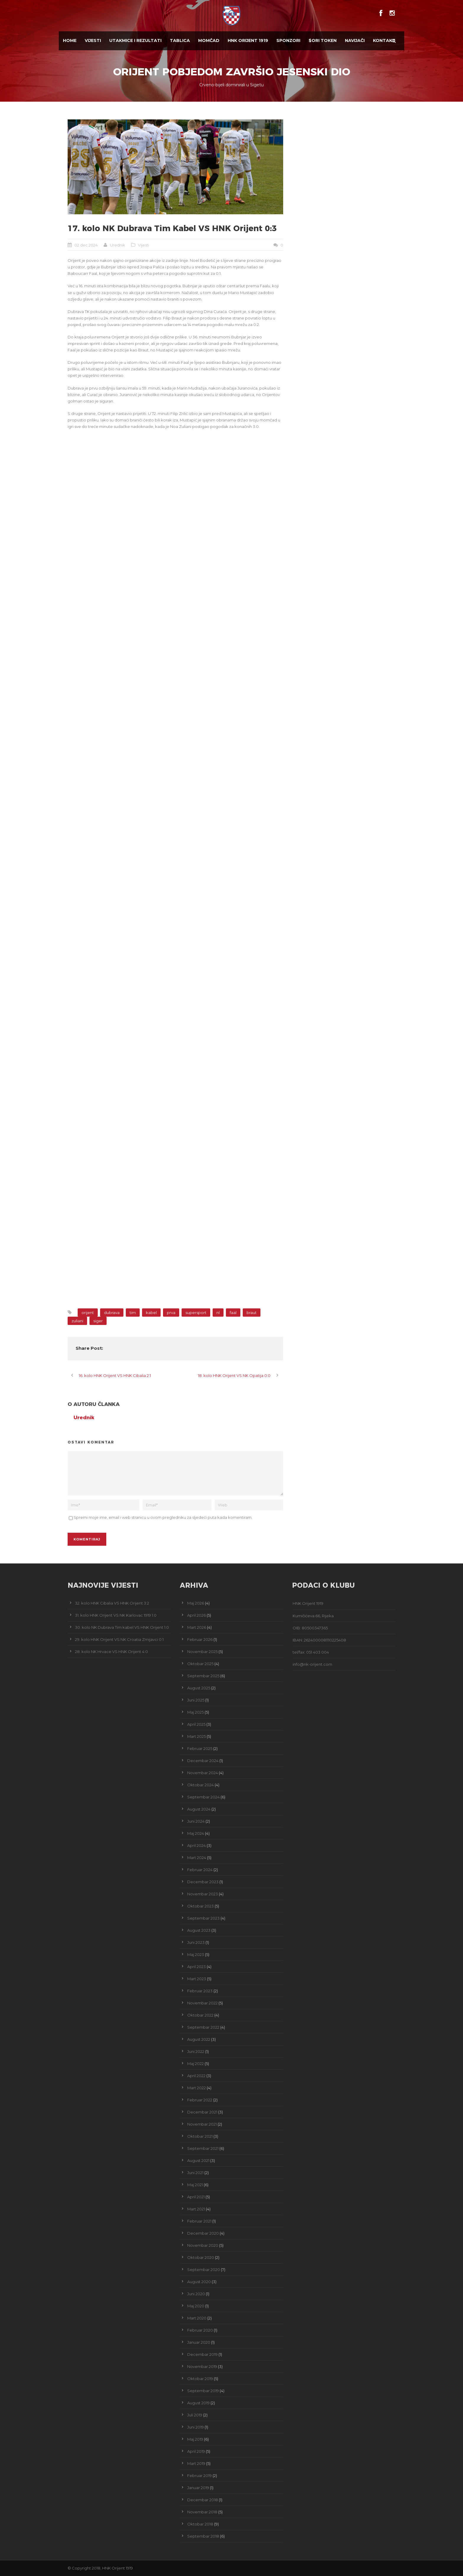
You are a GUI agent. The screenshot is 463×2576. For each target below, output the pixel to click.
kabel (151, 1312)
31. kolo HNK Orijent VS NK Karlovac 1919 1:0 (115, 1615)
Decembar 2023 (203, 1881)
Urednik (117, 245)
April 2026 (196, 1615)
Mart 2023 (196, 1978)
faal (233, 1312)
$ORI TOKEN (323, 40)
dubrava (112, 1312)
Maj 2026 (195, 1603)
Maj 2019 (195, 2439)
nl (218, 1312)
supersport (195, 1312)
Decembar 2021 (202, 2112)
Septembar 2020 (203, 2269)
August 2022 (198, 2039)
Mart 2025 (196, 1736)
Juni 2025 (195, 1700)
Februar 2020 (200, 2330)
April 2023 (196, 1966)
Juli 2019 (194, 2415)
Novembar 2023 (202, 1894)
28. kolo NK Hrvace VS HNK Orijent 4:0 (111, 1651)
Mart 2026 (196, 1627)
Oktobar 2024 (200, 1784)
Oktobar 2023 (200, 1906)
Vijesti (93, 40)
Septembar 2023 (203, 1918)
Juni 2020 (196, 2293)
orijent (87, 1312)
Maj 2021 (195, 2184)
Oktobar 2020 (200, 2257)
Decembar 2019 (202, 2354)
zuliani (77, 1320)
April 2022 (196, 2075)
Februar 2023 (200, 1990)
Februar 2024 (200, 1869)
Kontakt (384, 40)
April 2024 (196, 1845)
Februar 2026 (200, 1639)
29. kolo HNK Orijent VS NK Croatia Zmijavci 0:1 (119, 1639)
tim (133, 1312)
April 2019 (196, 2451)
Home (69, 40)
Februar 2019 (199, 2475)
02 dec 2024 (86, 245)
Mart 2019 (196, 2463)
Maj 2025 (195, 1712)
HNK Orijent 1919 (248, 40)
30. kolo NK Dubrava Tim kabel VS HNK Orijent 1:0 (122, 1627)
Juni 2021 (195, 2172)
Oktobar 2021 (200, 2136)
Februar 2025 (199, 1748)
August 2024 (199, 1809)
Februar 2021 (199, 2221)
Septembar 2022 (203, 2027)
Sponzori (288, 40)
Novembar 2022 (202, 2003)
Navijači (355, 40)
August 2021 (198, 2160)
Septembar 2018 (203, 2536)
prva (171, 1312)
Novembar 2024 (202, 1772)
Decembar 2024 (203, 1760)
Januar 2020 (198, 2342)
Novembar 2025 (202, 1651)
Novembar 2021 (202, 2124)
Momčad (208, 40)
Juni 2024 (196, 1821)
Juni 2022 (195, 2051)
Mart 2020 (196, 2318)
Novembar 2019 (202, 2366)
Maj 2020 (195, 2306)
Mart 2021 (196, 2209)
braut (252, 1312)
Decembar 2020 (203, 2233)
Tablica (180, 40)
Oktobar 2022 (200, 2015)
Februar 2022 (199, 2100)
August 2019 (198, 2402)
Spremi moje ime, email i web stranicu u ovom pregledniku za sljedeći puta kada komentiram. (163, 1517)
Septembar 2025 (203, 1675)
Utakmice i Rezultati (135, 40)
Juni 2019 (195, 2427)
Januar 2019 (198, 2487)
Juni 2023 (196, 1942)
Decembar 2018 (202, 2499)
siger (98, 1320)
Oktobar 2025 (200, 1663)
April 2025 (196, 1724)
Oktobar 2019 (200, 2378)
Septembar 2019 (203, 2390)
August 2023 (199, 1930)
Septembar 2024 (203, 1797)
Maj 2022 (195, 2063)
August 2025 (198, 1688)
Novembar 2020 (202, 2245)
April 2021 (196, 2196)
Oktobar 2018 (200, 2524)
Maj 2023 (195, 1954)
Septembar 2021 (203, 2148)
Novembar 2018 (202, 2512)
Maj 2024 (195, 1833)
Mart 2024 (196, 1857)
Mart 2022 (196, 2087)
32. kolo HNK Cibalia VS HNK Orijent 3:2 (112, 1603)
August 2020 (199, 2281)
